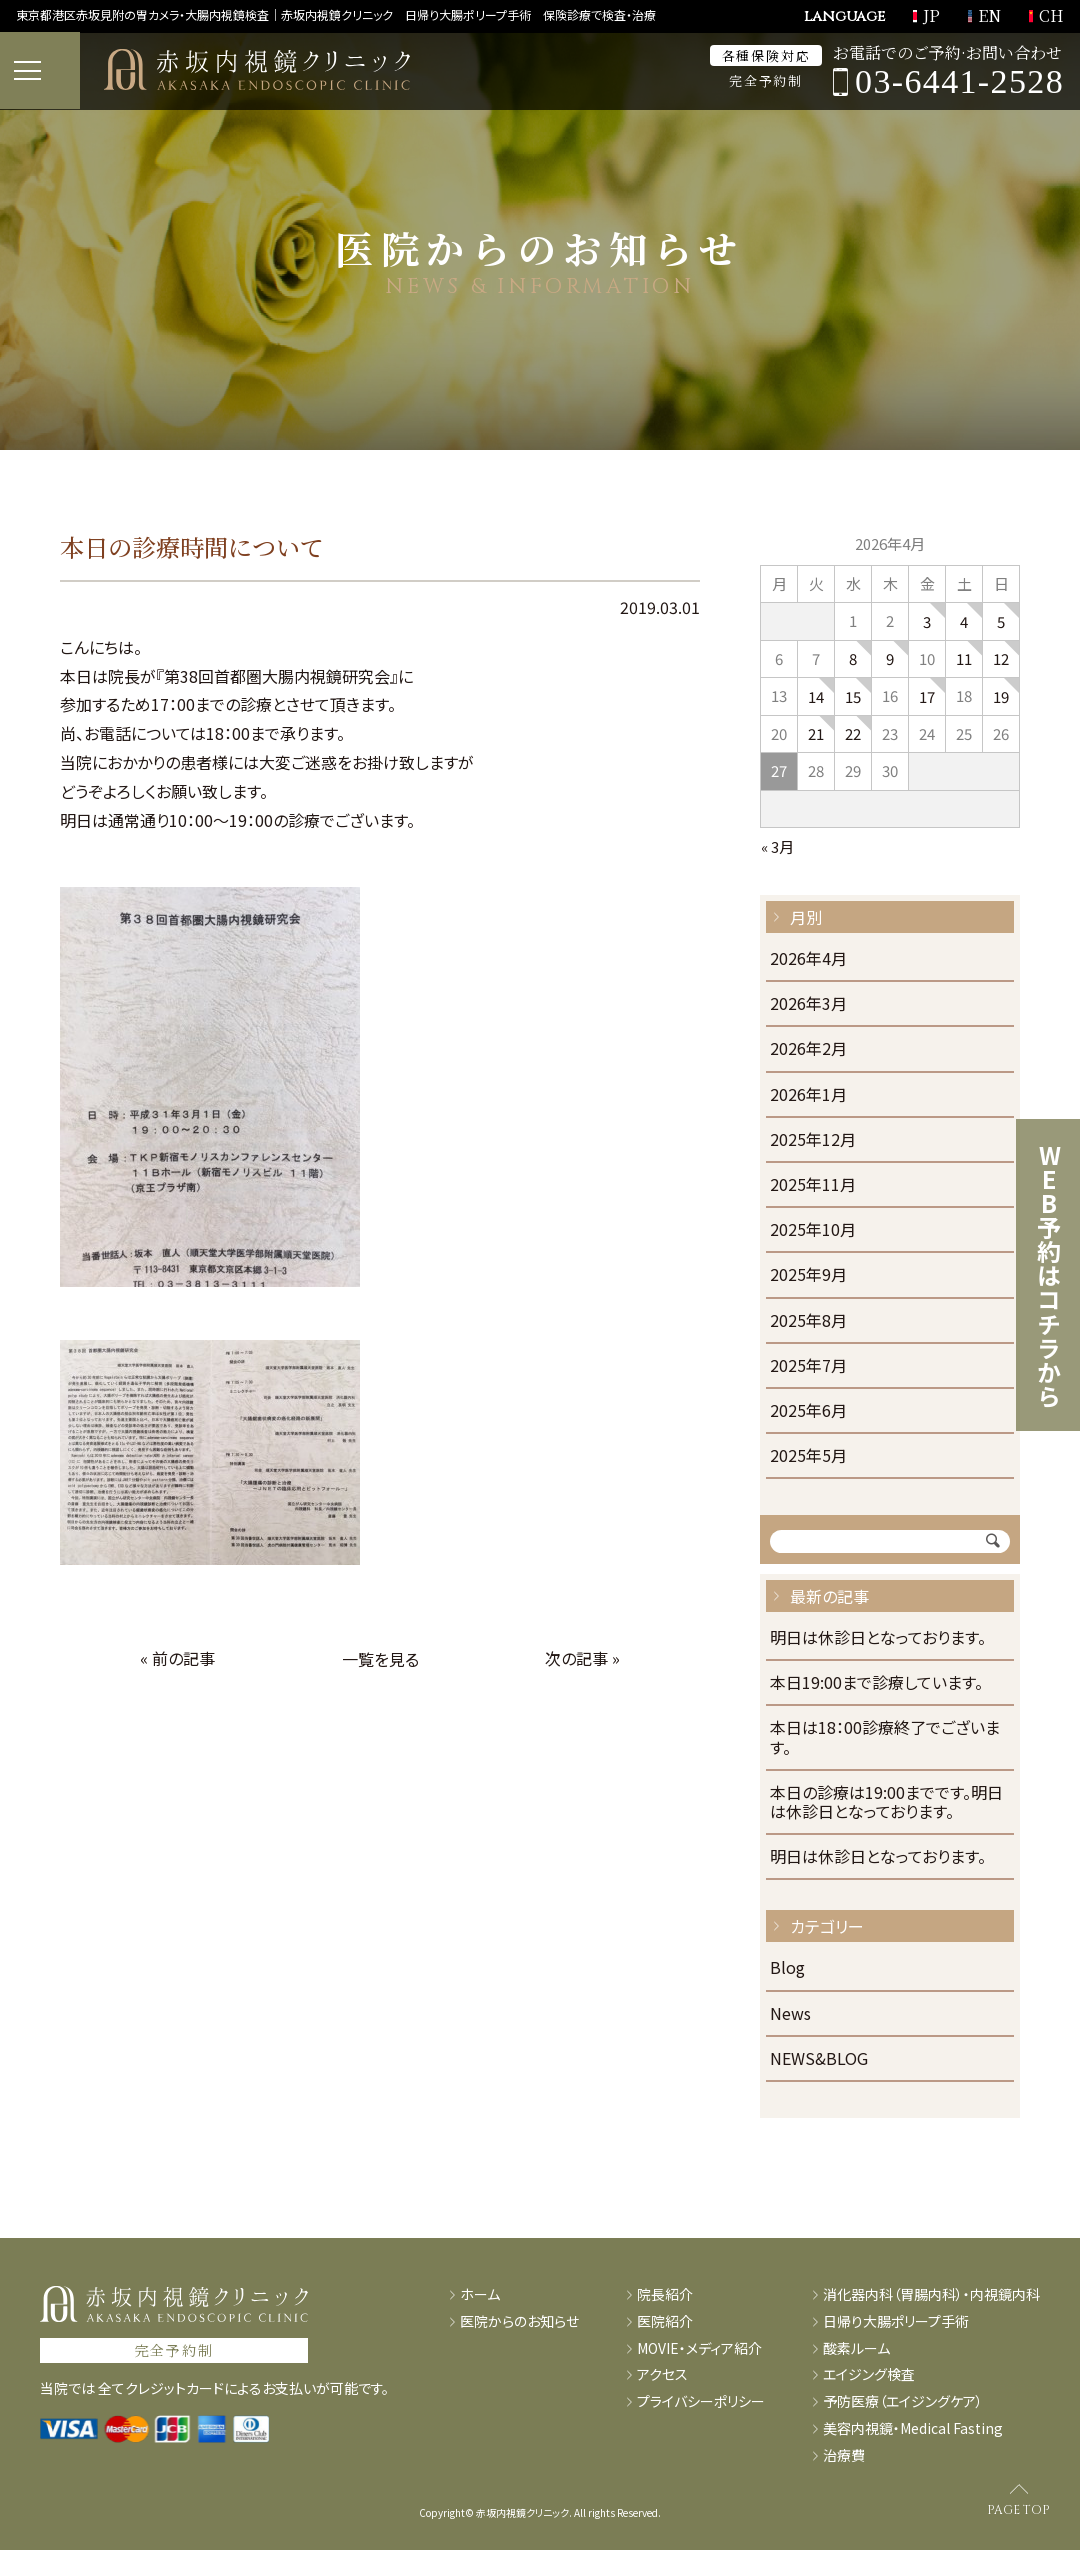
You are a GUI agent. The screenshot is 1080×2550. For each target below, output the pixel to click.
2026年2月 (808, 1049)
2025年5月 (808, 1456)
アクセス (662, 2374)
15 (853, 696)
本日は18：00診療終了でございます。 (885, 1738)
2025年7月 (808, 1366)
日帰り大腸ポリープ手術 (896, 2321)
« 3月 (777, 846)
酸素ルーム (856, 2348)
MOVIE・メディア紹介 (699, 2348)
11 (964, 658)
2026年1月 (808, 1095)
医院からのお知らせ (519, 2321)
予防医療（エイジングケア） (903, 2401)
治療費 (844, 2455)
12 (1001, 658)
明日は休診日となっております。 (878, 1638)
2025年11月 (813, 1185)
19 (1001, 696)
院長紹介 (665, 2294)
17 (927, 696)
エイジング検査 (869, 2374)
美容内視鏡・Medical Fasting (913, 2428)
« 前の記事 (177, 1658)
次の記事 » (582, 1658)
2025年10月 (813, 1230)
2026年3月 (808, 1004)
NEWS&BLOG (819, 2059)
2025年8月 (808, 1321)
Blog (787, 1968)
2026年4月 (808, 959)
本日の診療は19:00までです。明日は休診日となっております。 (886, 1803)
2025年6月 (808, 1411)
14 (816, 696)
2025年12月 (813, 1140)
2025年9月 (808, 1275)
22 (853, 733)
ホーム (480, 2294)
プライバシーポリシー (701, 2401)
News (790, 2014)
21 (816, 733)
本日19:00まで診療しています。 (876, 1683)
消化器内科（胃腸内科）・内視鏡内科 (931, 2294)
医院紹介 (665, 2321)
